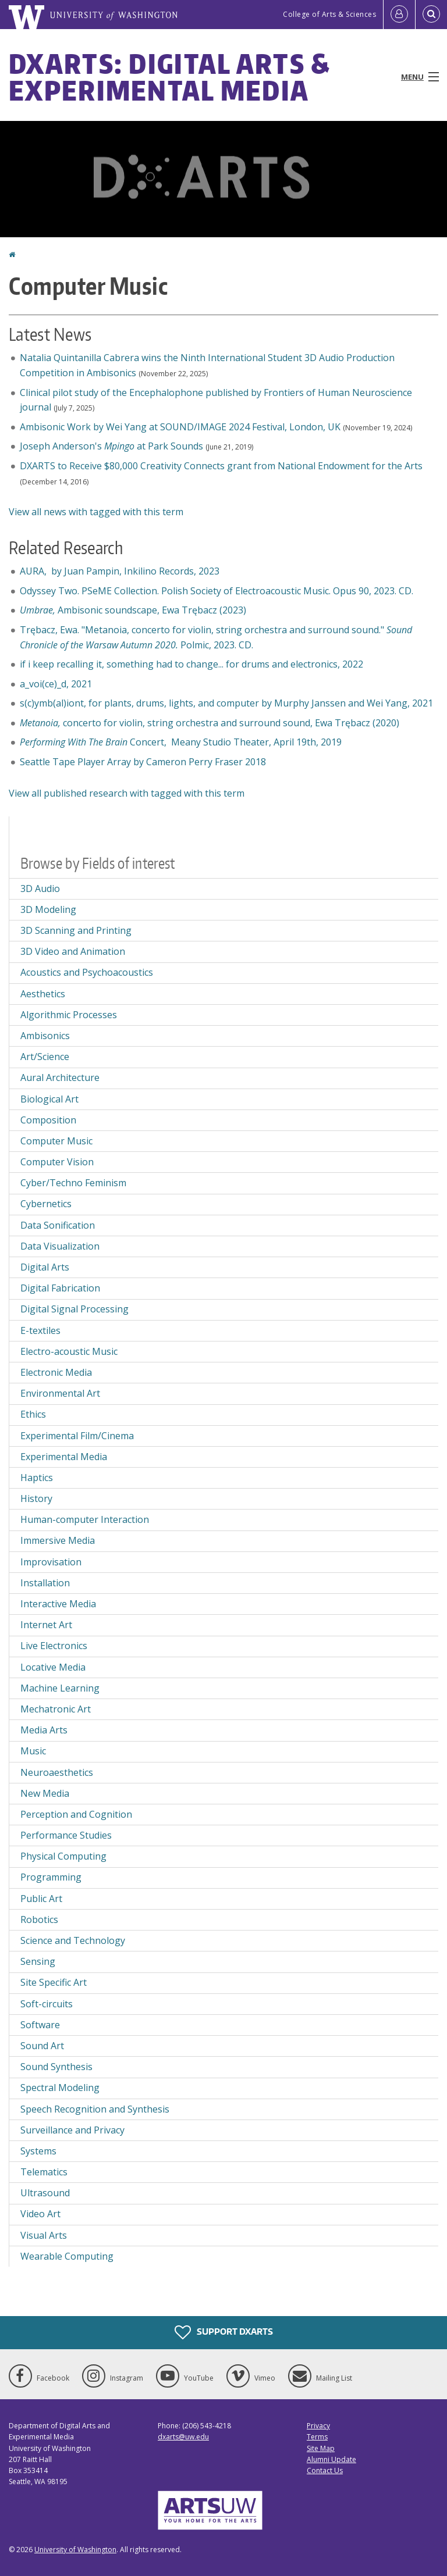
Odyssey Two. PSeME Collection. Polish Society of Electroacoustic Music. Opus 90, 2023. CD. (218, 590)
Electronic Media (56, 1372)
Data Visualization (60, 1246)
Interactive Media (58, 1603)
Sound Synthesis (56, 2066)
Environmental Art (60, 1393)
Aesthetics (42, 993)
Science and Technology (72, 1940)
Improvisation (50, 1561)
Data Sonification (57, 1225)
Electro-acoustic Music (69, 1351)
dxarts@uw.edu (183, 2437)
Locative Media (53, 1667)
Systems (38, 2151)
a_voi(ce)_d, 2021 (56, 683)
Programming (50, 1877)
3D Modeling (48, 909)
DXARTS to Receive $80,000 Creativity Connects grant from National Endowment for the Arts (221, 465)
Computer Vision (57, 1161)
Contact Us (325, 2470)
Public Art (41, 1898)
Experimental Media (63, 1456)
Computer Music (56, 1140)
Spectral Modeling (60, 2087)
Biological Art (49, 1099)
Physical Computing (63, 1856)
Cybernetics (46, 1203)
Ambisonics (45, 1035)
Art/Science (44, 1056)
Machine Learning (60, 1688)
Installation (45, 1582)
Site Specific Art (53, 1982)
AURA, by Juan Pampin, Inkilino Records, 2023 (119, 571)
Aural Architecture (60, 1077)
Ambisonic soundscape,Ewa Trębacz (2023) (133, 610)
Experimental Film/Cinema (77, 1435)
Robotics (39, 1919)
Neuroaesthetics (56, 1772)
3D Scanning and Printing (76, 930)
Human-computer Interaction (84, 1519)
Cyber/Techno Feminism (73, 1182)
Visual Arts (43, 2235)
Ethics (33, 1414)
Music (33, 1750)
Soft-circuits (46, 2003)
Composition (48, 1120)
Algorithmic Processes (68, 1014)
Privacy (318, 2426)
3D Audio (40, 888)
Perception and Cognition (76, 1814)
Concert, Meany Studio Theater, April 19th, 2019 (183, 742)
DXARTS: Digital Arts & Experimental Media (170, 77)
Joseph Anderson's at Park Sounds (111, 446)
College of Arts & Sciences (329, 14)
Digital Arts (44, 1267)
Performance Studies (66, 1835)
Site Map (321, 2448)
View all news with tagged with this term (96, 511)
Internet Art (46, 1624)
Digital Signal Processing (74, 1309)
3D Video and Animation (72, 951)
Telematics (44, 2171)
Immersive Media (57, 1540)
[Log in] (399, 14)
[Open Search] (431, 14)
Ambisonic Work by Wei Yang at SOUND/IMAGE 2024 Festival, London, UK (180, 426)
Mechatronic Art (55, 1709)
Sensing (37, 1961)
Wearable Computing (66, 2256)
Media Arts (44, 1730)
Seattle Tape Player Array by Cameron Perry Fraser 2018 (143, 761)
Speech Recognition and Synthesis (94, 2109)
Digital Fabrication (60, 1288)
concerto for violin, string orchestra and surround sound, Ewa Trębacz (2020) (209, 722)
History (36, 1498)
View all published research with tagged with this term (126, 793)
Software (40, 2024)
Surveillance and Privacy (72, 2130)
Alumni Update (331, 2459)
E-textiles (40, 1330)
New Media (44, 1793)
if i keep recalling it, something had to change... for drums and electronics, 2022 (191, 664)
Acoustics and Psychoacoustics (86, 972)
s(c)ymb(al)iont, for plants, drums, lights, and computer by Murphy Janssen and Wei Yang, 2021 (226, 703)
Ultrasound (45, 2192)
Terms (317, 2437)
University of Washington (75, 2549)
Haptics (36, 1477)
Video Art (40, 2213)
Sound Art (42, 2045)
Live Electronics (53, 1645)
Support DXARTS (224, 2332)
